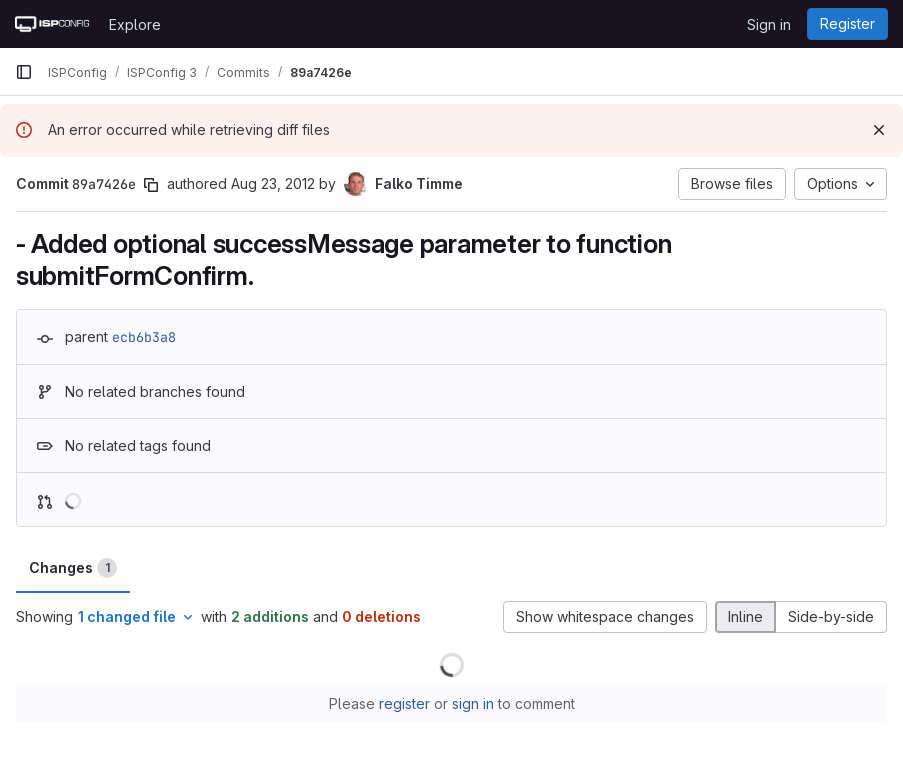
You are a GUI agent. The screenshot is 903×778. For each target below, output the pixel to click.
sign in (473, 703)
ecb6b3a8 (144, 337)
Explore (135, 24)
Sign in (769, 24)
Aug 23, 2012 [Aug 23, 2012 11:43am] (273, 183)
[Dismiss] (879, 130)
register (404, 703)
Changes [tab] (73, 568)
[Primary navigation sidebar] (24, 72)
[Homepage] (52, 24)
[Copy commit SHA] (151, 185)
